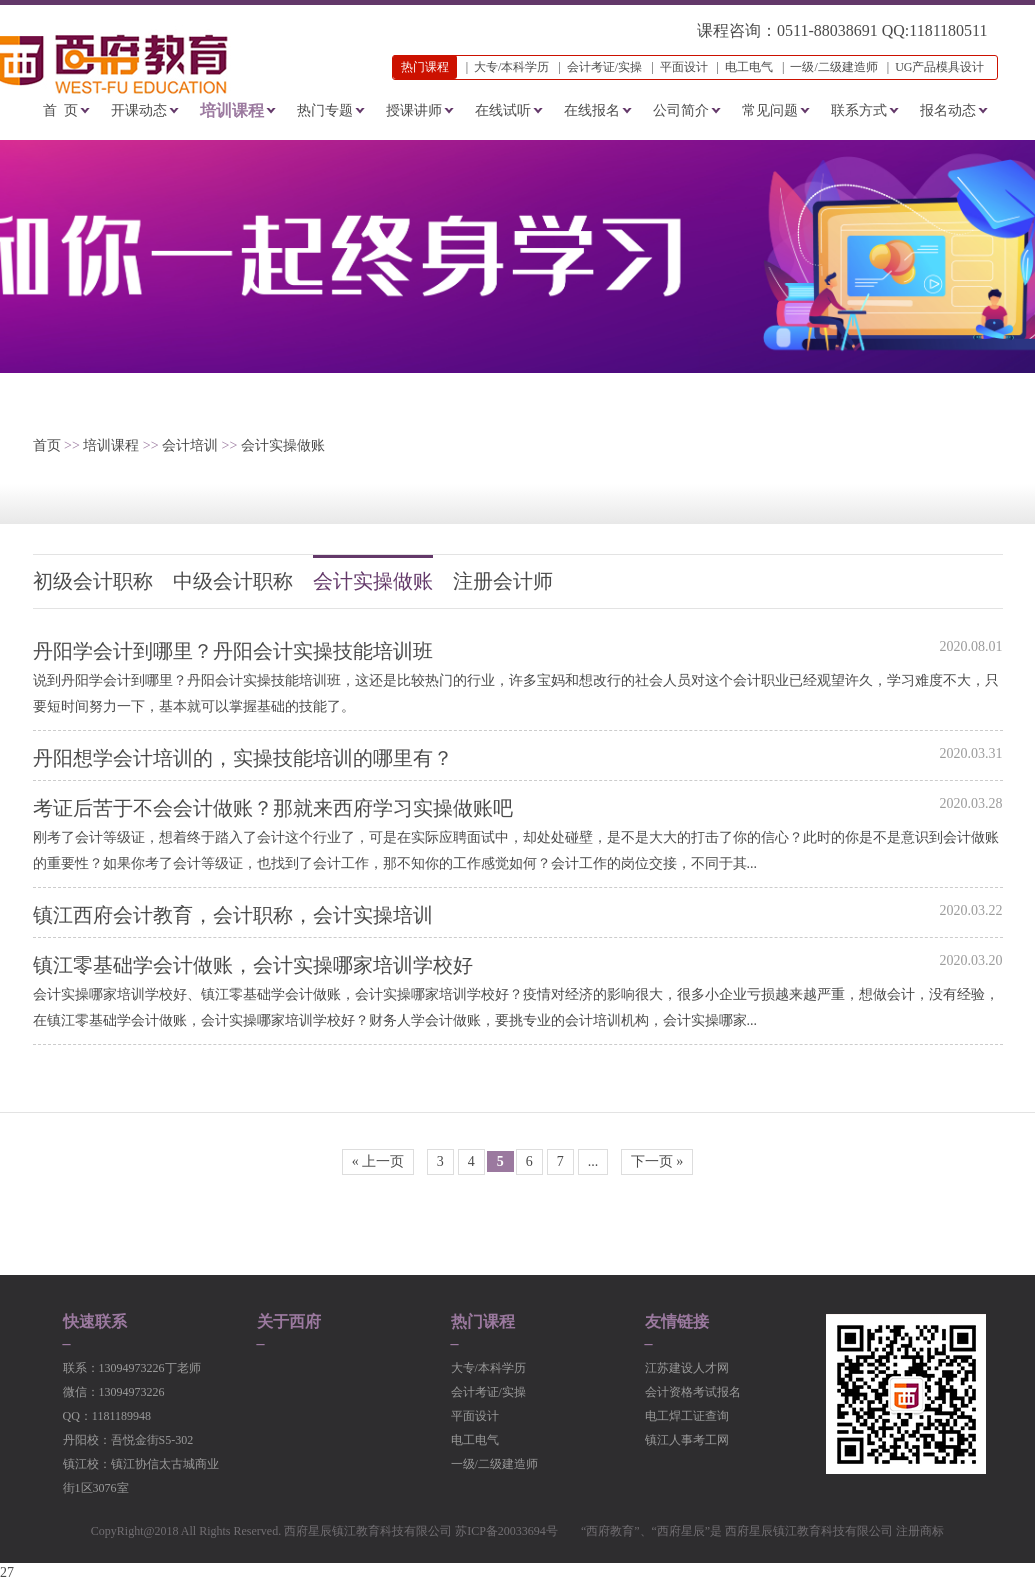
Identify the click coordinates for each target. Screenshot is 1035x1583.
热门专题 (325, 110)
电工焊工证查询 (687, 1416)
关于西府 (289, 1322)
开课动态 (139, 110)
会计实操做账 (283, 445)
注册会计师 (503, 581)
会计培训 (190, 445)
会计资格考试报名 (693, 1392)
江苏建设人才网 (687, 1368)
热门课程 (483, 1322)
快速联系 (95, 1322)
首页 (47, 445)
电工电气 (749, 67)
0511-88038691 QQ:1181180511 (882, 30)
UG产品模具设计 (939, 67)
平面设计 (684, 67)
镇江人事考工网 (687, 1440)
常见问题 (770, 110)
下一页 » (657, 1161)
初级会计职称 (93, 581)
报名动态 (948, 110)
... (593, 1161)
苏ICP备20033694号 (506, 1531)
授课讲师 (414, 110)
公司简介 (681, 110)
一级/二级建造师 (833, 67)
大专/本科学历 (511, 67)
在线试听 (503, 110)
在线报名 (592, 110)
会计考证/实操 (604, 67)
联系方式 (859, 110)
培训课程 (232, 110)
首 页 (60, 110)
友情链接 (677, 1322)
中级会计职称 (233, 581)
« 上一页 (378, 1161)
